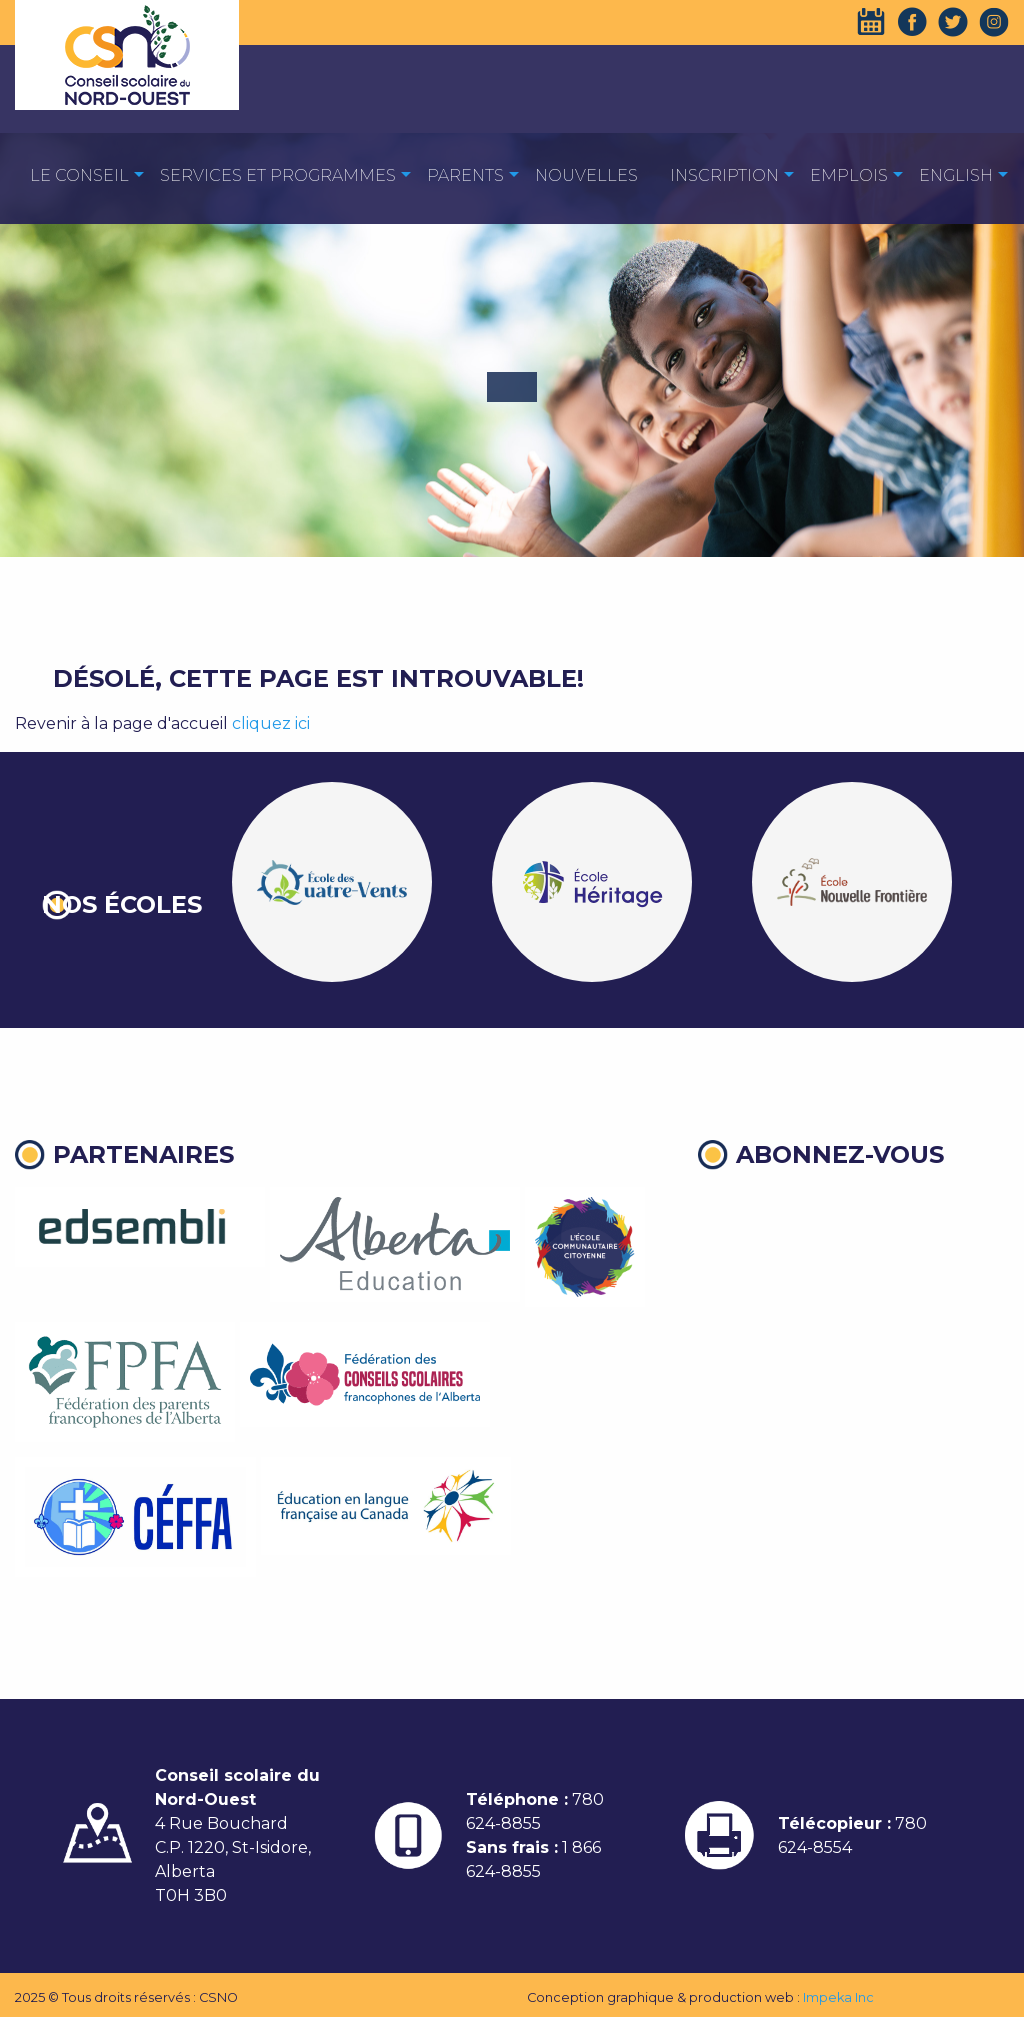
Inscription (724, 175)
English (956, 175)
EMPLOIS (849, 175)
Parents (465, 175)
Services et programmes (278, 175)
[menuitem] (79, 174)
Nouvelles (586, 175)
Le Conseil (79, 175)
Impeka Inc (838, 1997)
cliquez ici (271, 723)
